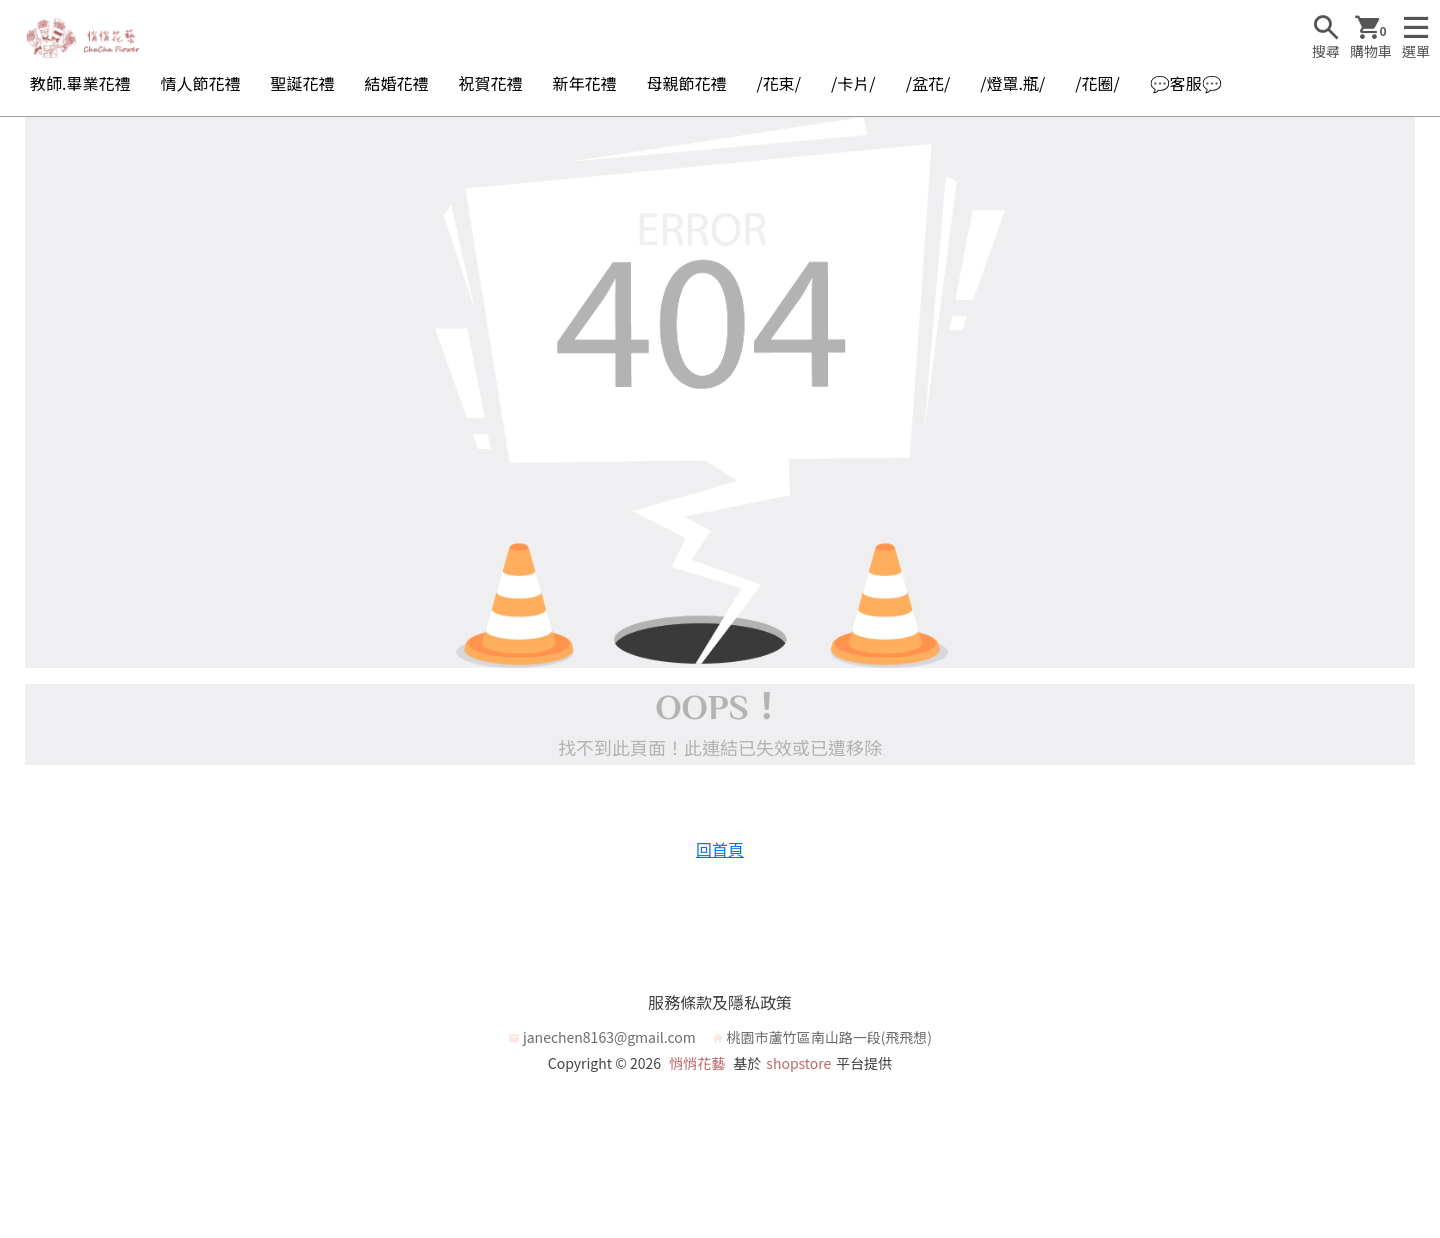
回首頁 (720, 849)
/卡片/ (853, 83)
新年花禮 (585, 83)
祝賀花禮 (491, 83)
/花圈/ (1097, 83)
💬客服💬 (1186, 83)
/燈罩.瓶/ (1012, 83)
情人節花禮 (200, 83)
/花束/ (779, 83)
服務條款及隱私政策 (720, 1002)
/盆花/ (928, 83)
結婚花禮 (396, 83)
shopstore (798, 1063)
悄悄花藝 (697, 1063)
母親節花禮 (687, 83)
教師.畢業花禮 (80, 83)
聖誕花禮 (302, 83)
